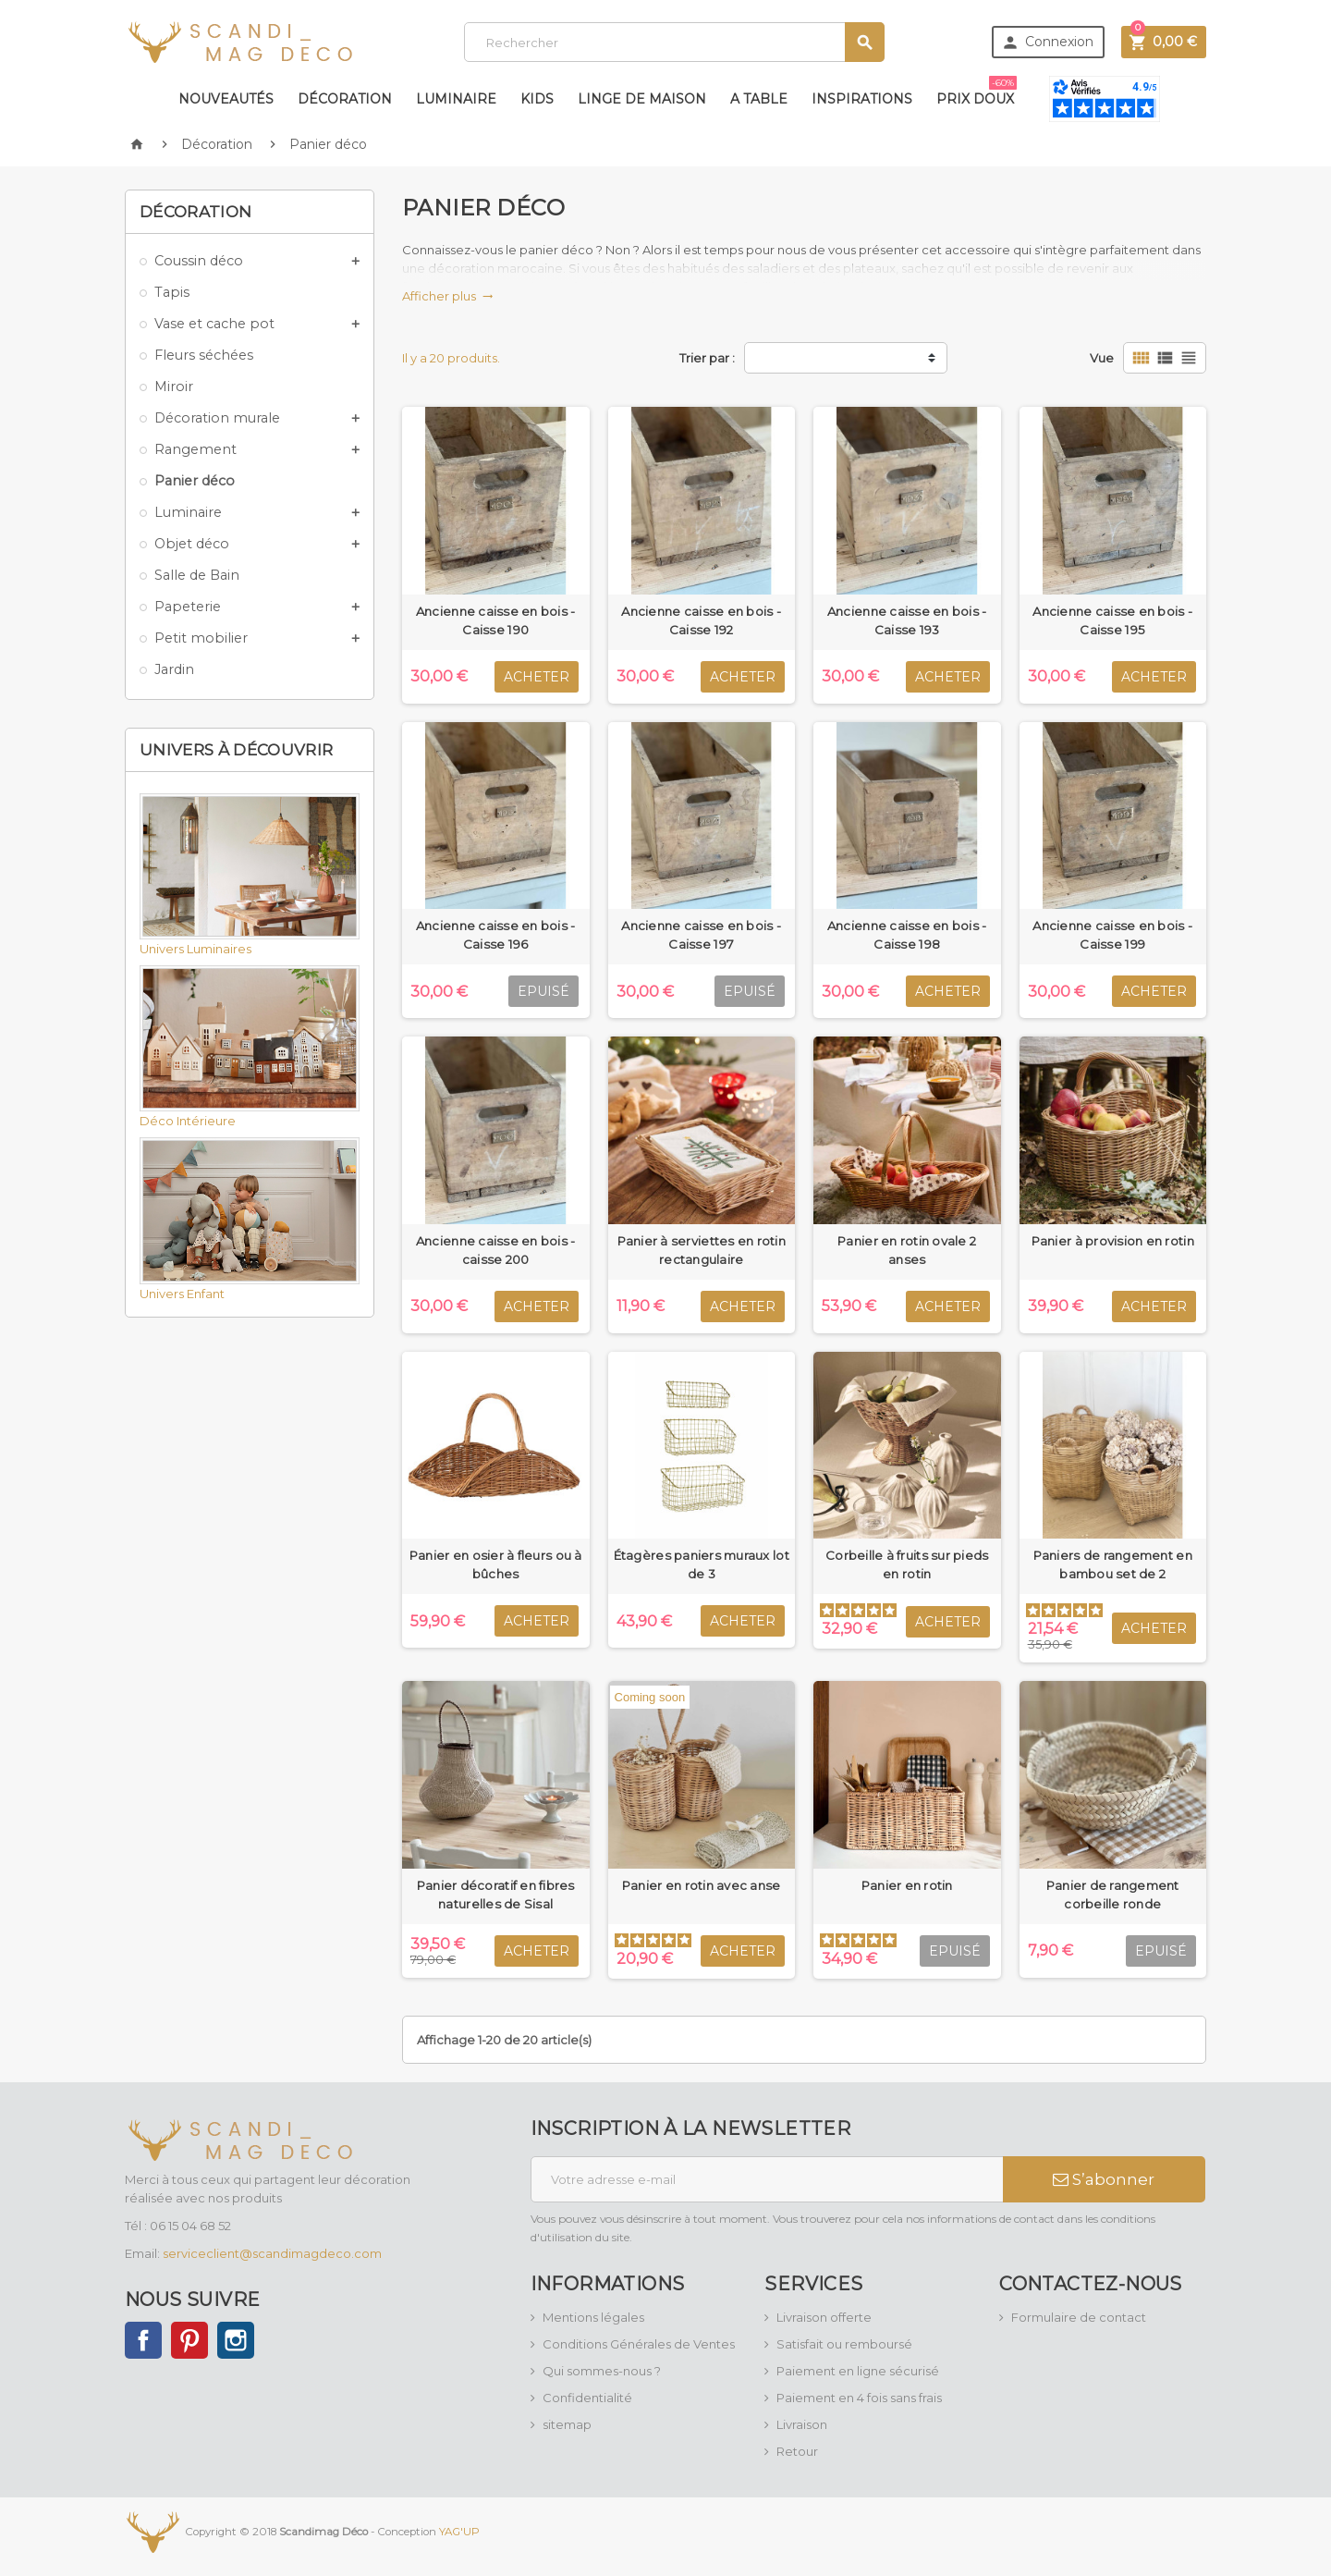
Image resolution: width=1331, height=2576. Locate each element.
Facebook (143, 2340)
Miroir (173, 386)
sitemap (567, 2424)
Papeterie (187, 606)
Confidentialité (587, 2397)
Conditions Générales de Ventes (639, 2344)
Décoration (345, 99)
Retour (797, 2451)
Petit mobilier (201, 638)
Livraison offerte (824, 2317)
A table (759, 99)
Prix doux (976, 91)
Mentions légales (593, 2317)
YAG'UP (459, 2530)
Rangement (195, 449)
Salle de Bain (196, 575)
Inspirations (862, 99)
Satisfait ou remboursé (844, 2344)
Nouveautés (226, 99)
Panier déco (194, 480)
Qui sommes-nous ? (602, 2370)
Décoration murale (217, 418)
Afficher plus (448, 295)
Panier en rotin (907, 1885)
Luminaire (456, 99)
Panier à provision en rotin (1113, 1240)
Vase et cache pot (214, 323)
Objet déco (191, 543)
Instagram (235, 2340)
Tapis (171, 292)
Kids (537, 99)
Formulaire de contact (1078, 2317)
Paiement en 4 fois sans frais (859, 2397)
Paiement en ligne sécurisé (857, 2370)
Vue (1102, 357)
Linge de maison (642, 99)
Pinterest (189, 2340)
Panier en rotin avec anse (701, 1885)
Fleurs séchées (203, 355)
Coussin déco (198, 260)
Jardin (174, 669)
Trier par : (707, 357)
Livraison (801, 2424)
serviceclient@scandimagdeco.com (272, 2253)
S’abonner (1103, 2179)
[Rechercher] (674, 42)
